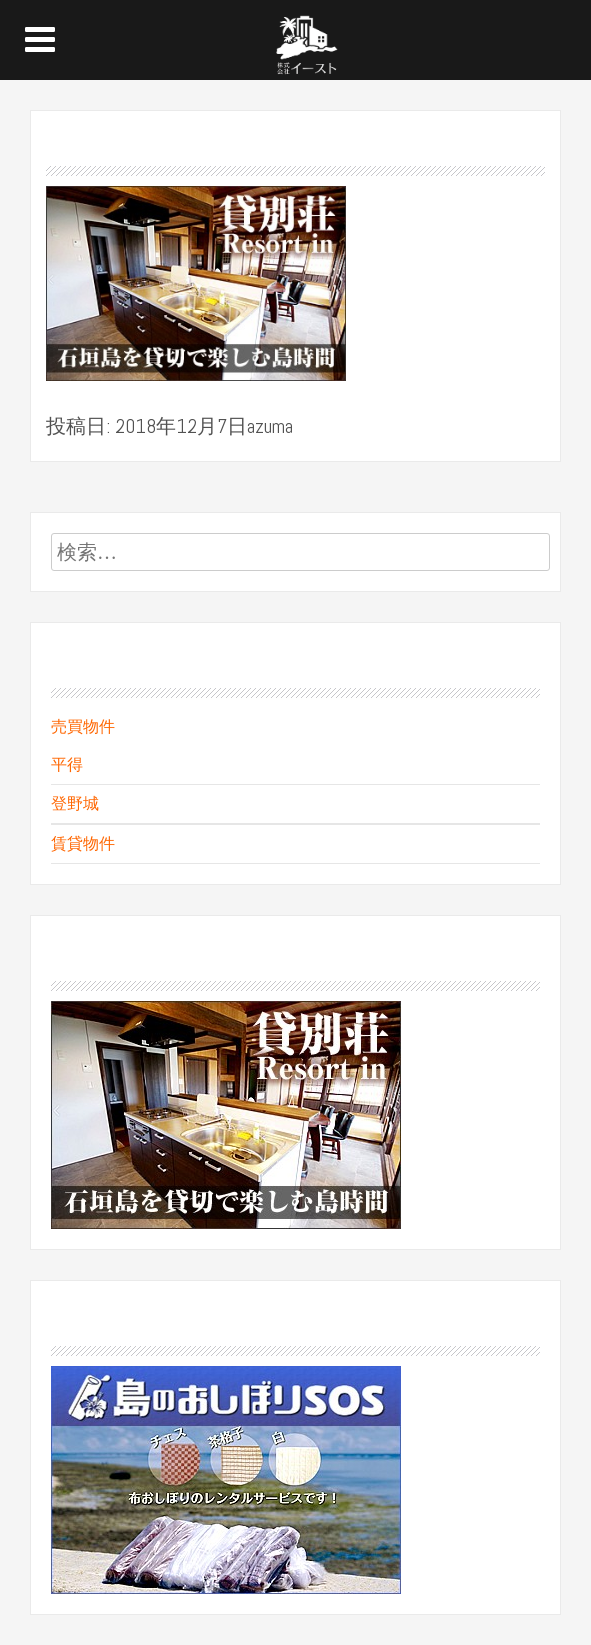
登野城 (75, 803)
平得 (67, 764)
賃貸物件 (83, 843)
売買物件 (83, 726)
